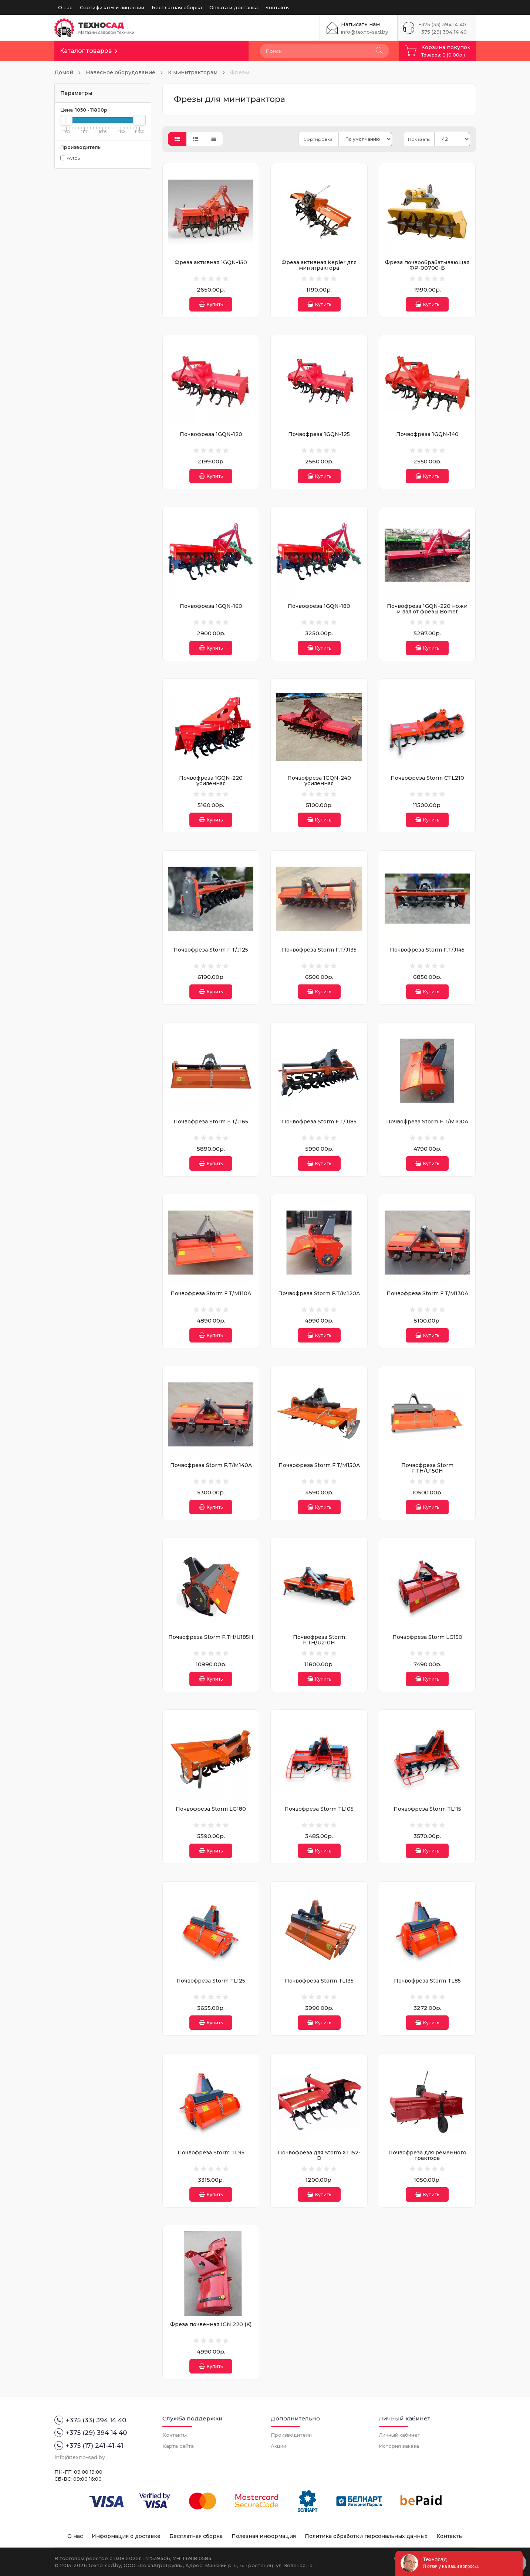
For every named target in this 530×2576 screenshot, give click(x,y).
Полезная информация (264, 2536)
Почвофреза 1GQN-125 (319, 434)
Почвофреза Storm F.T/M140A (211, 1465)
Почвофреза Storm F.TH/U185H (210, 1637)
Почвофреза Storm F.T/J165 (210, 1121)
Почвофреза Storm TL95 (211, 2152)
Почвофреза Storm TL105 (319, 1809)
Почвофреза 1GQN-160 (211, 606)
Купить (211, 304)
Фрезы (239, 72)
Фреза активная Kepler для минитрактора (319, 265)
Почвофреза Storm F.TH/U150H (427, 1468)
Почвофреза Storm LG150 (427, 1637)
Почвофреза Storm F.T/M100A (427, 1121)
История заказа (399, 2446)
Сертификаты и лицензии (112, 7)
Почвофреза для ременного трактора (427, 2155)
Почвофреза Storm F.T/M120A (319, 1293)
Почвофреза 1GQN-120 (211, 434)
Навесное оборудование (120, 72)
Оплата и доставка (233, 7)
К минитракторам (192, 72)
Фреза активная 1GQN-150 (211, 262)
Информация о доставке (126, 2536)
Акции (278, 2446)
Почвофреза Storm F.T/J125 (210, 949)
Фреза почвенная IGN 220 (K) (211, 2324)
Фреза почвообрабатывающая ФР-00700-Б (427, 265)
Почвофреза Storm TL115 (427, 1809)
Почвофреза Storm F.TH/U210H (319, 1640)
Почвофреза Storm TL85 (427, 1980)
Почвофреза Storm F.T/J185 (319, 1121)
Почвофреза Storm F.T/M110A (211, 1293)
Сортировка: (318, 139)
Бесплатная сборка (177, 7)
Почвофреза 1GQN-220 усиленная (211, 781)
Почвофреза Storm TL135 (319, 1980)
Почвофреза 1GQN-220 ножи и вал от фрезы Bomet (427, 609)
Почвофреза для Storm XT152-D (319, 2155)
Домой (63, 72)
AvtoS (70, 158)
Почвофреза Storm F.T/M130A (427, 1293)
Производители (291, 2435)
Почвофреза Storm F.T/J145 (427, 949)
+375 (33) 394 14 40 (442, 24)
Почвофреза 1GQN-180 (319, 606)
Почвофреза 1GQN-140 (427, 434)
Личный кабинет (399, 2435)
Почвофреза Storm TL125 (210, 1980)
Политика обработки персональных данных (366, 2536)
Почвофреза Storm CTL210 (427, 778)
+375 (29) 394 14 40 (443, 32)
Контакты (277, 7)
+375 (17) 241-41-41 (88, 2445)
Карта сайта (178, 2446)
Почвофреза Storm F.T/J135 (319, 949)
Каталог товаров (86, 50)
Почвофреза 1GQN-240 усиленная (319, 781)
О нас (65, 7)
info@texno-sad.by (364, 32)
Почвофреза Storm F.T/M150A (319, 1465)
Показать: (419, 139)
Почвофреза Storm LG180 (211, 1809)
